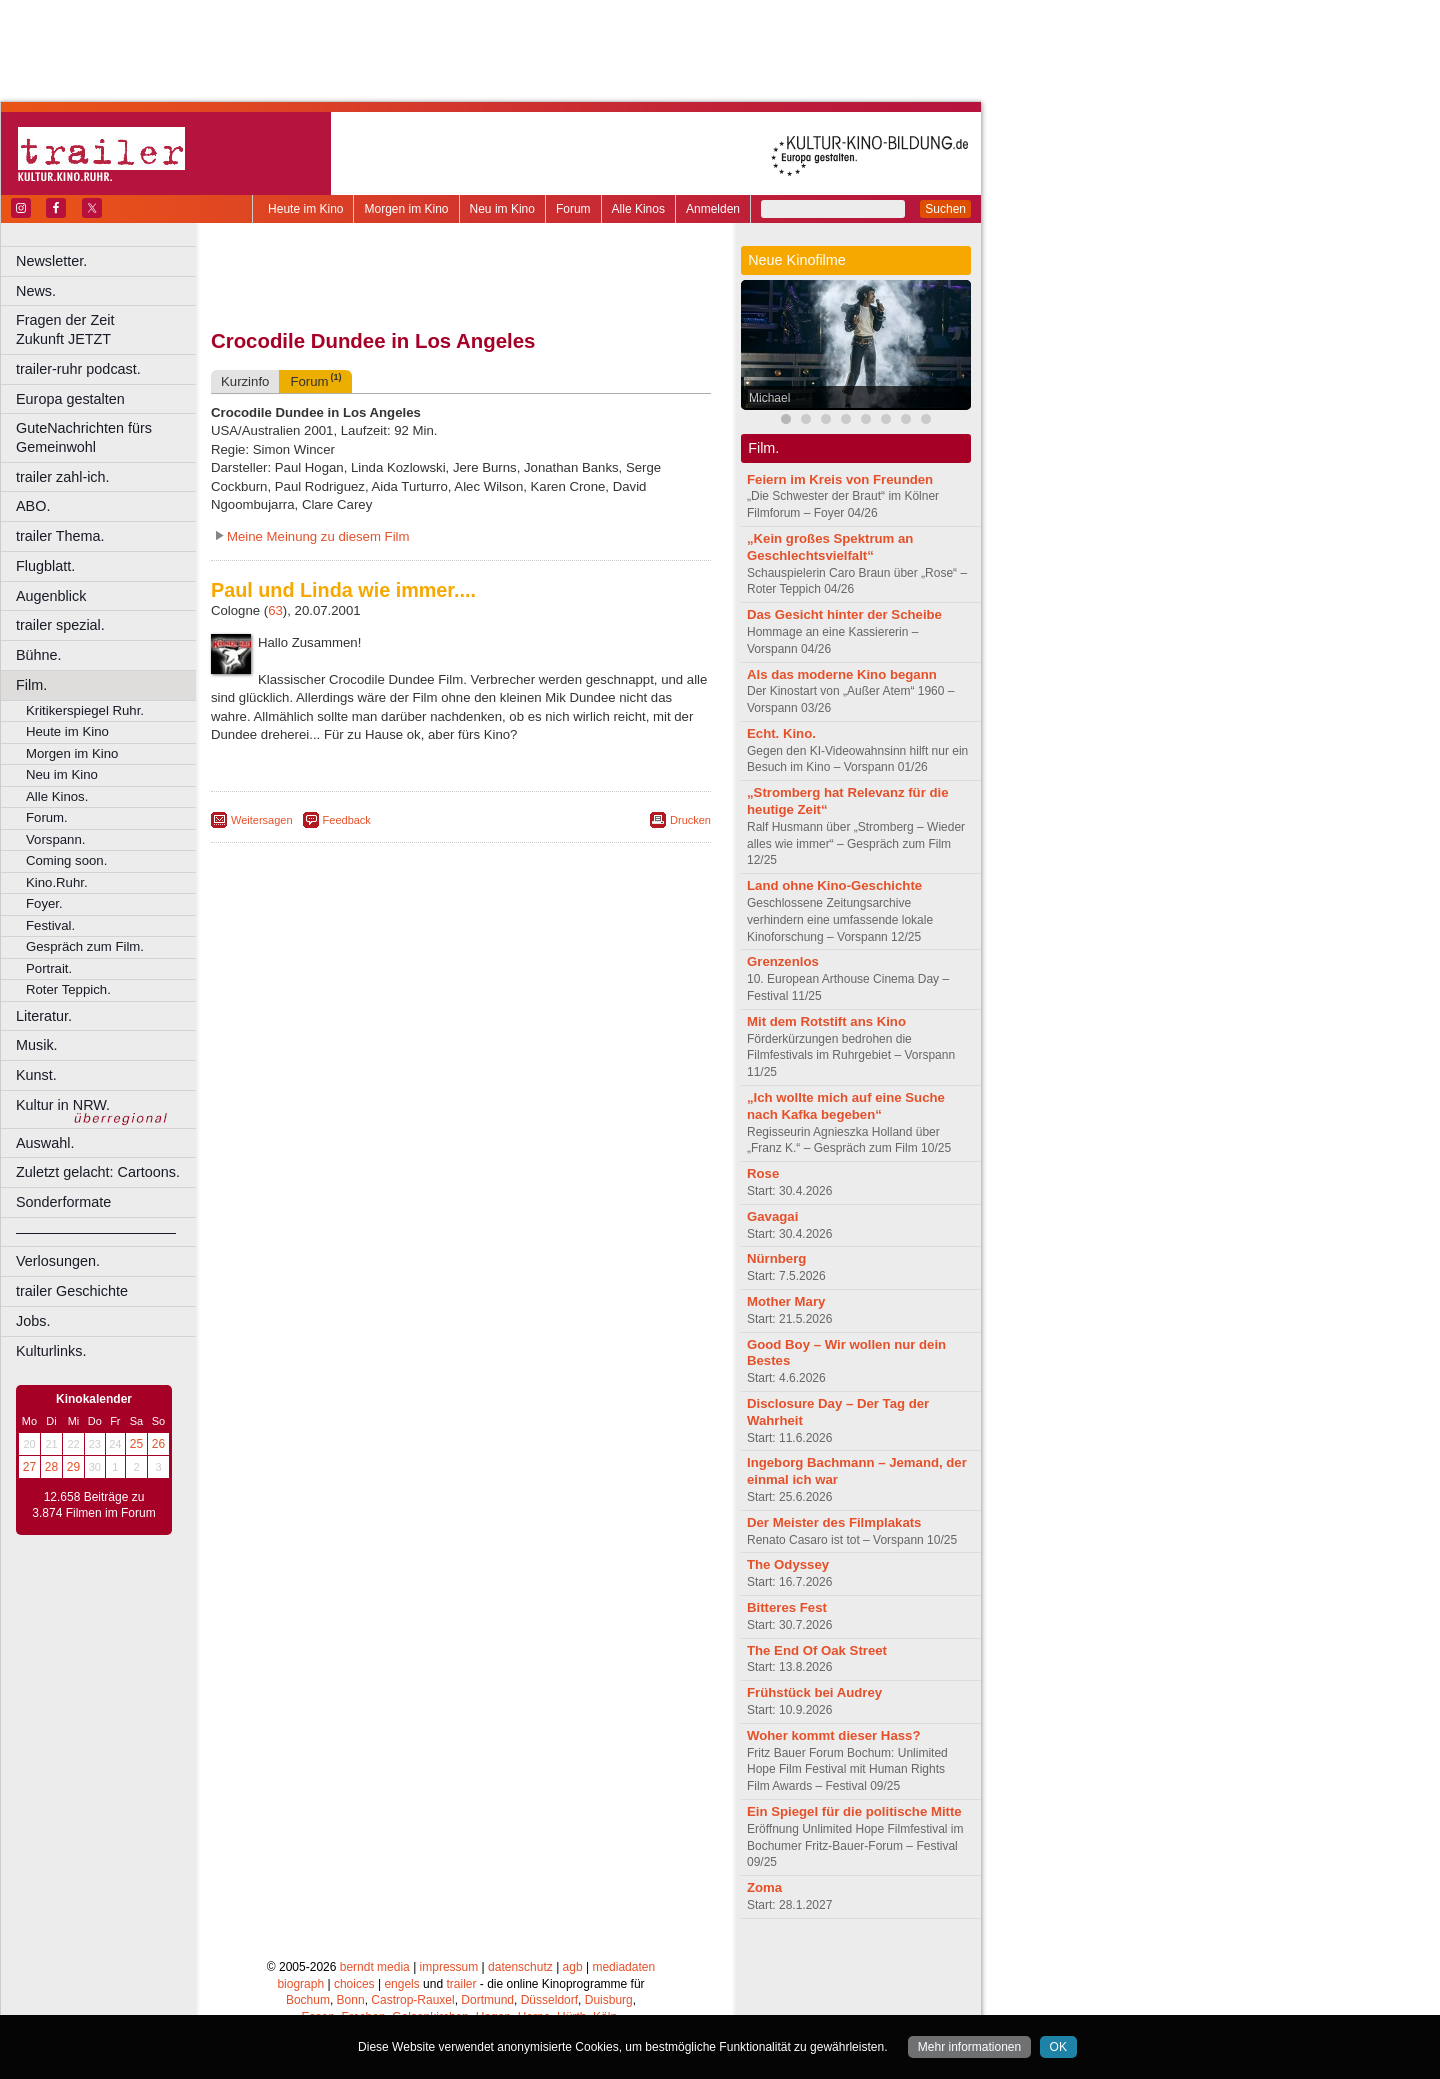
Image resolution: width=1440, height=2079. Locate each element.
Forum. (47, 817)
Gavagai (772, 1216)
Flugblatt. (45, 566)
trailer (461, 1984)
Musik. (37, 1045)
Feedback (347, 820)
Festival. (50, 925)
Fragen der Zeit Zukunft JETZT (108, 329)
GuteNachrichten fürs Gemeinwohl (84, 437)
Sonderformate (63, 1202)
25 (136, 1444)
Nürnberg (776, 1258)
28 (51, 1467)
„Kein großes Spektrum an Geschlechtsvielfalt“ (830, 547)
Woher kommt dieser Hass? (833, 1735)
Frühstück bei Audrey (814, 1692)
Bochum (308, 2000)
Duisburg (609, 2000)
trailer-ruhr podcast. (78, 369)
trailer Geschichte (72, 1291)
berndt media (375, 1967)
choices (354, 1984)
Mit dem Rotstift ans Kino (826, 1021)
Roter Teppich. (68, 989)
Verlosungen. (58, 1261)
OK (1058, 2047)
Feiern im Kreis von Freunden (840, 479)
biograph (300, 1984)
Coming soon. (66, 860)
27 (29, 1467)
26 (158, 1444)
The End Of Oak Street (817, 1650)
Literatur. (44, 1016)
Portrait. (49, 968)
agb (573, 1967)
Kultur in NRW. (63, 1105)
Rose (763, 1173)
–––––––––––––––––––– (96, 1232)
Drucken (690, 820)
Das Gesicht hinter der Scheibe (844, 614)
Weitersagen (262, 820)
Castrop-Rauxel (412, 2000)
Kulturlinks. (51, 1351)
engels (401, 1984)
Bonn (351, 2000)
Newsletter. (51, 261)
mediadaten (623, 1967)
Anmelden (713, 209)
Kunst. (36, 1075)
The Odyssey (788, 1564)
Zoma (764, 1887)
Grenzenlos (783, 961)
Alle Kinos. (57, 796)
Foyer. (44, 903)
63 (275, 610)
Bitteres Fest (787, 1607)
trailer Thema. (60, 536)
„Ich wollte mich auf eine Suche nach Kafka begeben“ (846, 1106)
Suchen (945, 209)
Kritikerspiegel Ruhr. (85, 710)
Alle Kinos (638, 209)
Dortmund (487, 2000)
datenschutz (520, 1967)
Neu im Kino (502, 209)
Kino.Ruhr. (57, 882)
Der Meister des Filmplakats (834, 1522)
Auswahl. (45, 1143)
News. (36, 291)
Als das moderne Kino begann (842, 674)
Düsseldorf (549, 2000)
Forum (573, 209)
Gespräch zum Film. (85, 946)
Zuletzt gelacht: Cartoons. (98, 1172)
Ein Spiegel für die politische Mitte (854, 1811)
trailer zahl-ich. (63, 477)
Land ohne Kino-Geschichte (834, 885)
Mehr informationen (969, 2047)
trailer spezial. (60, 625)
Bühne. (39, 655)
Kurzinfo (245, 381)
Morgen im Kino (406, 209)
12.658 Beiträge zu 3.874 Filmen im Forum (93, 1505)
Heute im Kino (305, 209)
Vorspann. (55, 839)
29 (73, 1467)
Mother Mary (786, 1301)
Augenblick (51, 596)
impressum (449, 1967)
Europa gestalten (70, 399)
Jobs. (33, 1321)
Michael (769, 398)
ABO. (33, 506)
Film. (31, 685)
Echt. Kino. (781, 733)
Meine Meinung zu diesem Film (318, 536)
